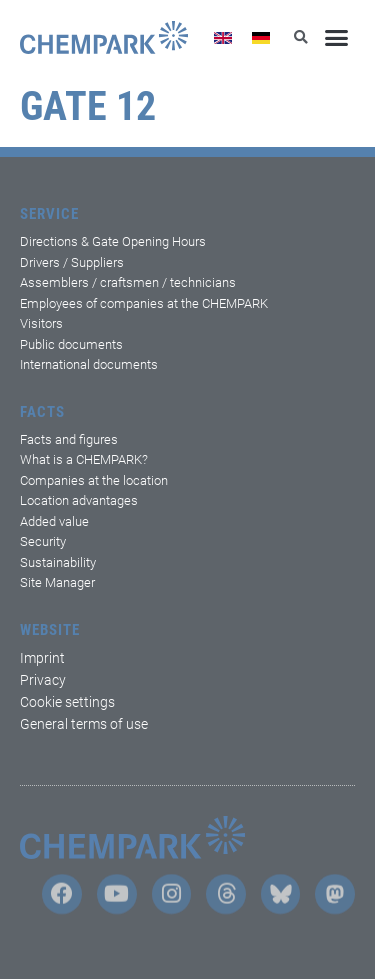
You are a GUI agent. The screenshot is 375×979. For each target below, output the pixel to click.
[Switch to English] (223, 37)
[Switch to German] (261, 37)
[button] (337, 38)
